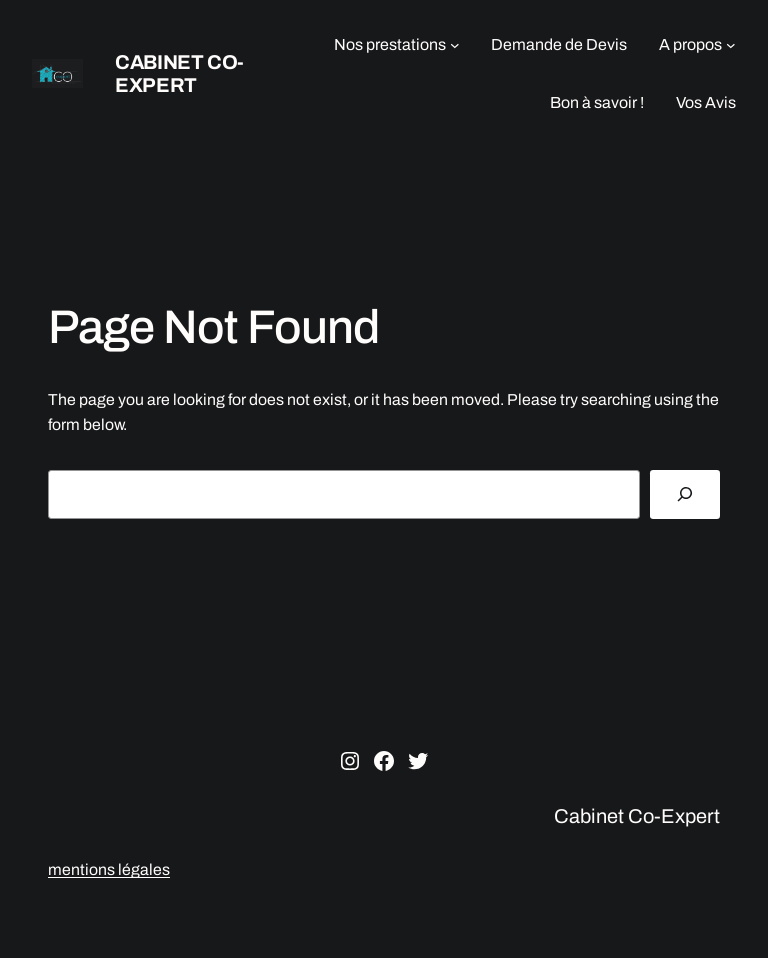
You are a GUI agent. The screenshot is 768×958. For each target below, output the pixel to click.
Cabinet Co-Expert (179, 73)
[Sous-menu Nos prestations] (455, 45)
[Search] (685, 494)
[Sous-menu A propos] (731, 45)
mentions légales (109, 869)
